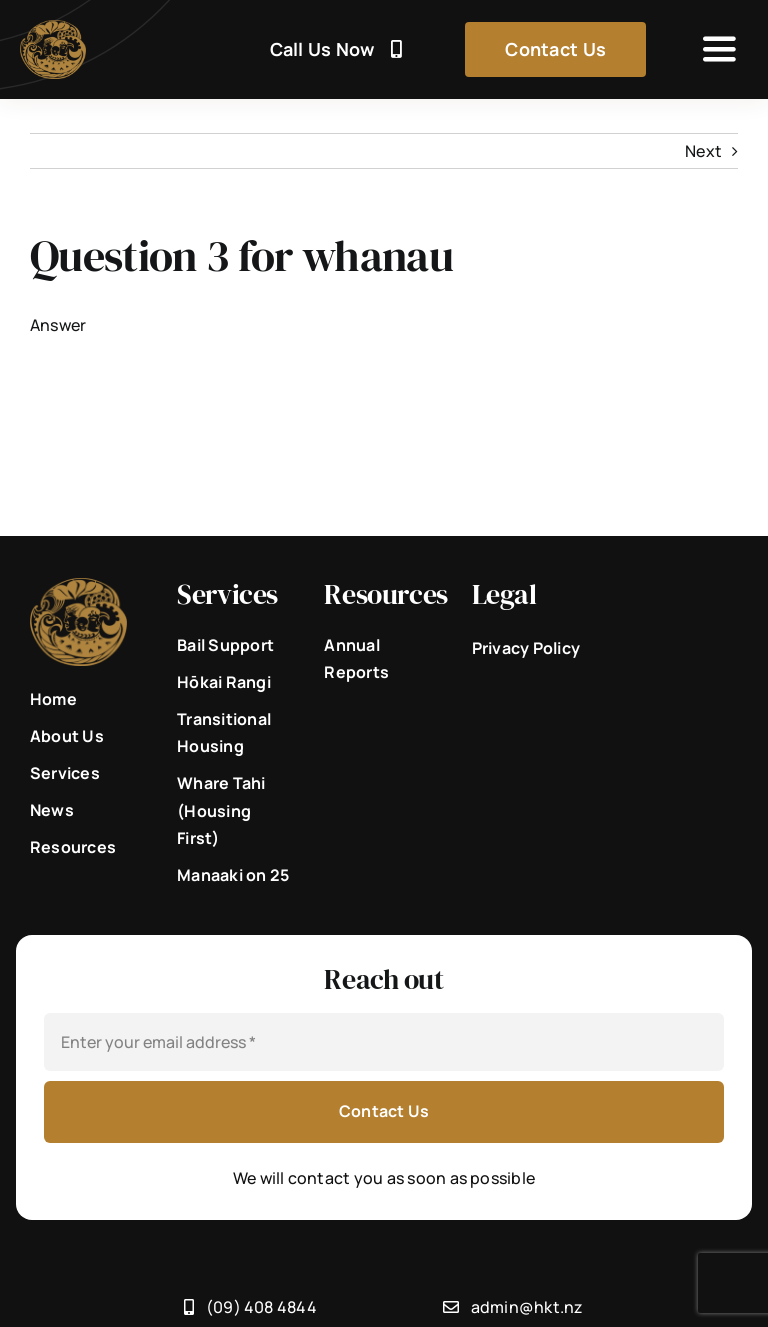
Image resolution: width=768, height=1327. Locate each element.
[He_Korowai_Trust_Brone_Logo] (53, 28)
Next (703, 151)
